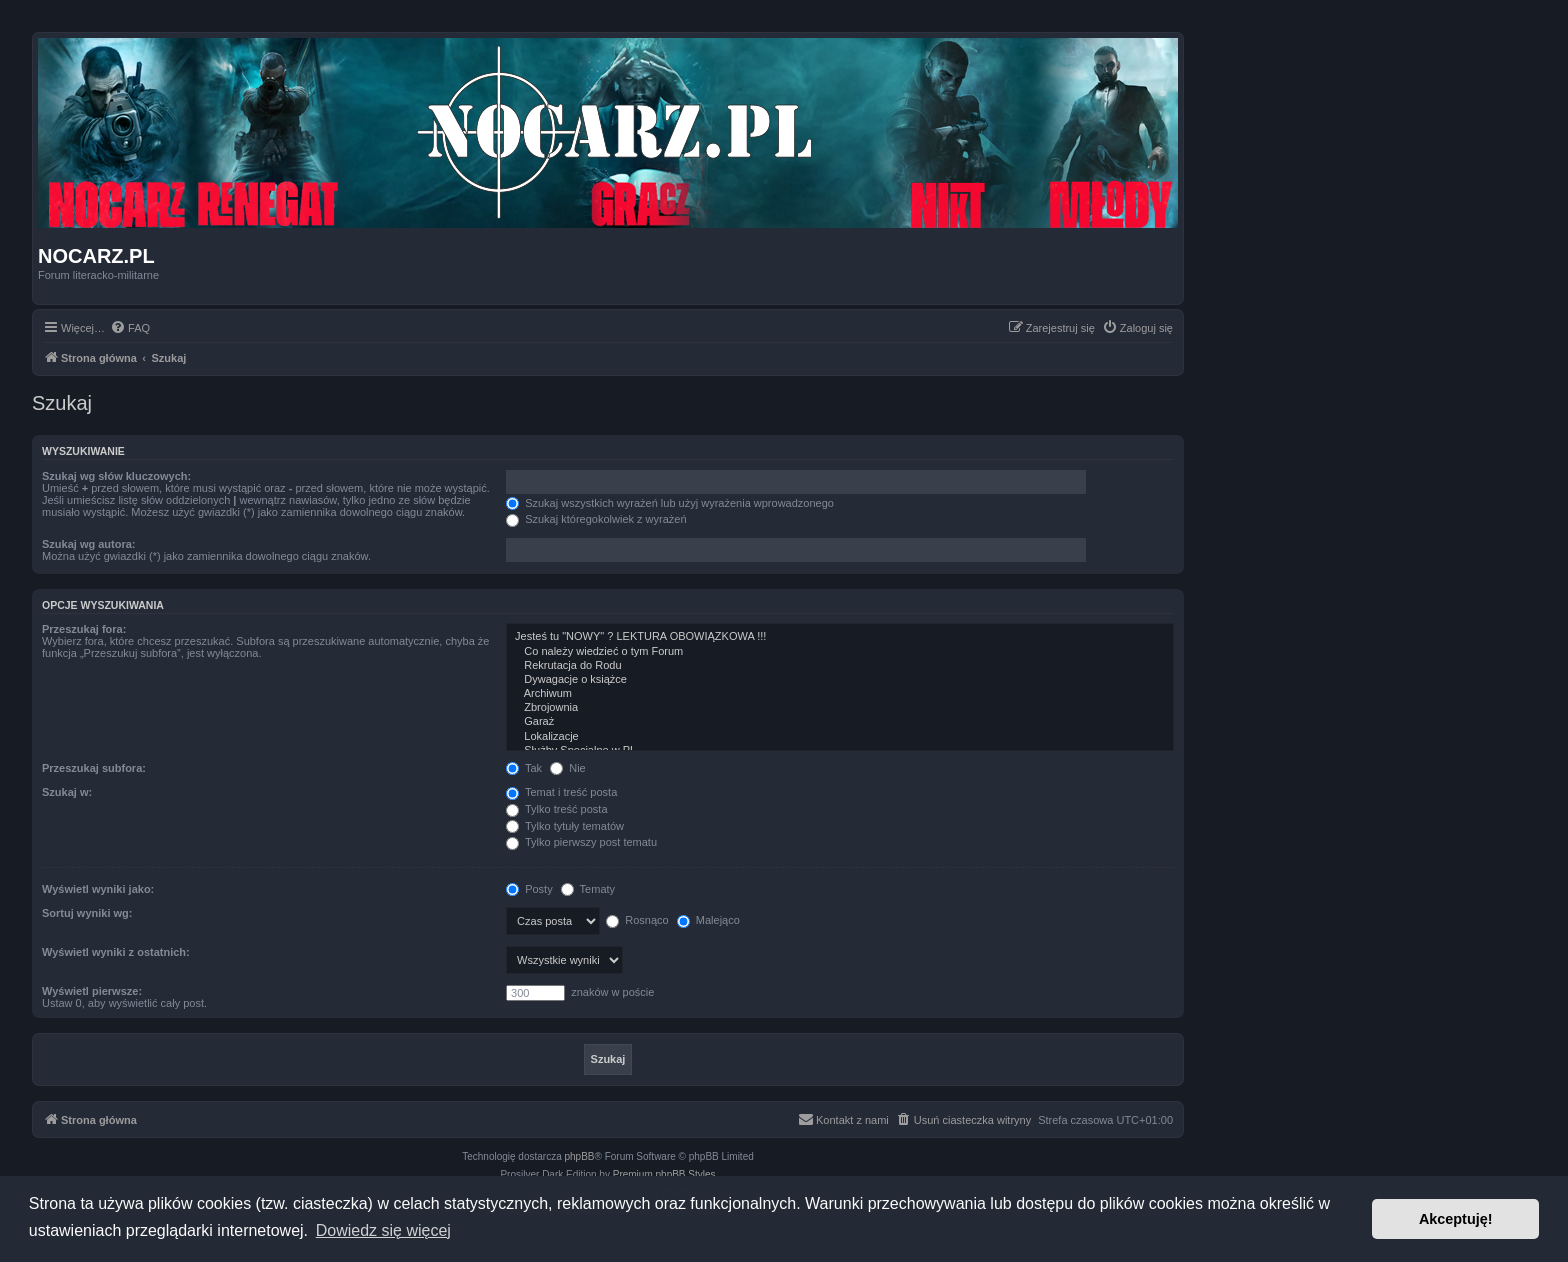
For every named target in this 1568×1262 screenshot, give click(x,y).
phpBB (580, 1156)
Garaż (840, 722)
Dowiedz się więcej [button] (383, 1230)
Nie (568, 768)
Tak (524, 768)
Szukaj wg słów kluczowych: (116, 476)
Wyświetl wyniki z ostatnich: (116, 952)
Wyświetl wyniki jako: (98, 889)
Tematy (588, 889)
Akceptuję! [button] (1456, 1219)
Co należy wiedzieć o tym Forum (840, 652)
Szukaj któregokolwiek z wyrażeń (596, 519)
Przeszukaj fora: (84, 629)
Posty (529, 889)
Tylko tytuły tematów (565, 826)
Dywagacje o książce (840, 680)
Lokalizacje (840, 737)
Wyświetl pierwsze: (92, 991)
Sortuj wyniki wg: (87, 913)
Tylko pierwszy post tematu (581, 842)
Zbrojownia (840, 708)
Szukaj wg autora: (89, 544)
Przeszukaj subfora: (94, 768)
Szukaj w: (67, 792)
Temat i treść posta (561, 792)
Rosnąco (637, 920)
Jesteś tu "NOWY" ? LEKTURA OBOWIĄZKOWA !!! (840, 637)
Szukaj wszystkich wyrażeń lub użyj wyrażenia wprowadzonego (670, 503)
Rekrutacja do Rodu (840, 666)
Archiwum (840, 694)
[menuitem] (130, 328)
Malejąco (708, 920)
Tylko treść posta (556, 809)
